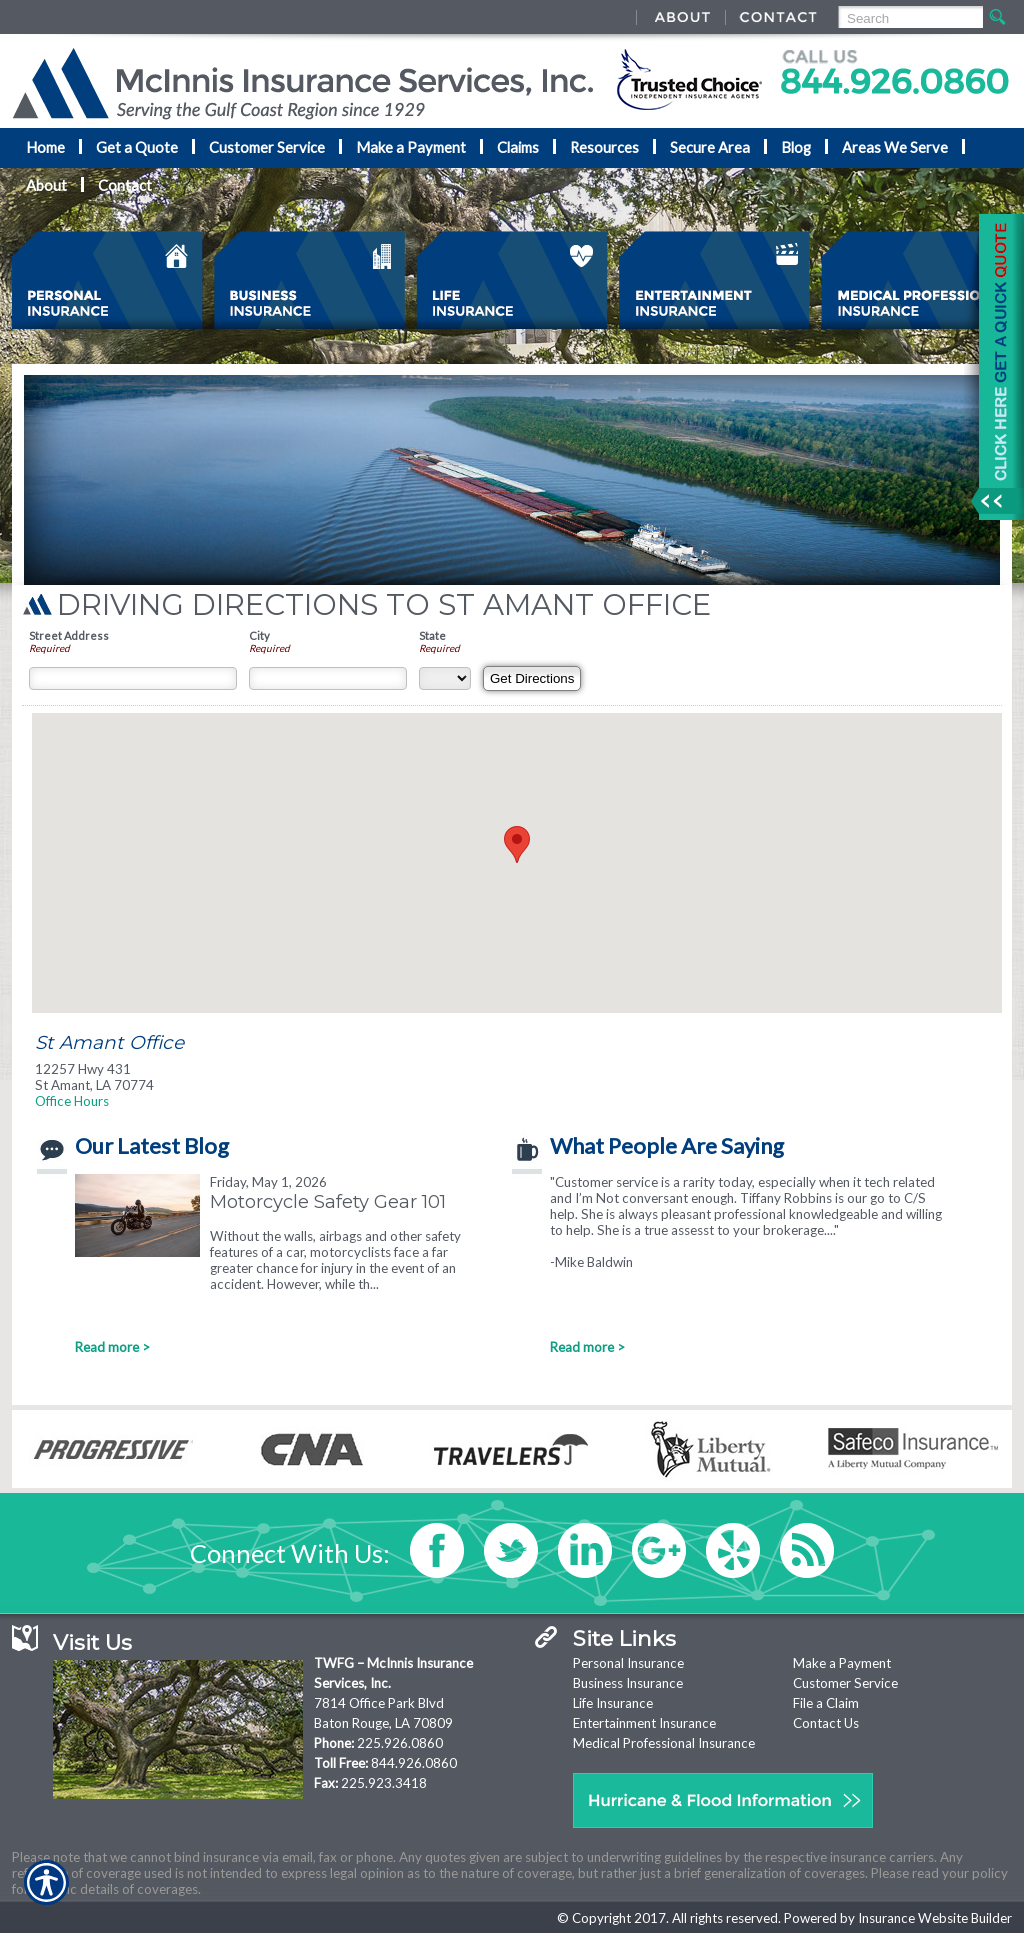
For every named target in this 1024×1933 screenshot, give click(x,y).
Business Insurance (628, 1683)
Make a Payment (842, 1663)
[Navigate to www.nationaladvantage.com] (994, 367)
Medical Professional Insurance (664, 1743)
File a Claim (826, 1703)
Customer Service (845, 1683)
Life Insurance (613, 1703)
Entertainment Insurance (644, 1723)
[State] (445, 678)
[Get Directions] (532, 678)
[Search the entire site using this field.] (909, 18)
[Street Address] (133, 678)
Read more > (112, 1347)
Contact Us (826, 1723)
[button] (517, 844)
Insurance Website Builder (935, 1918)
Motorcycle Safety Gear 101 (328, 1201)
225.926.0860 (400, 1743)
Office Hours (72, 1101)
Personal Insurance (628, 1663)
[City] (328, 678)
